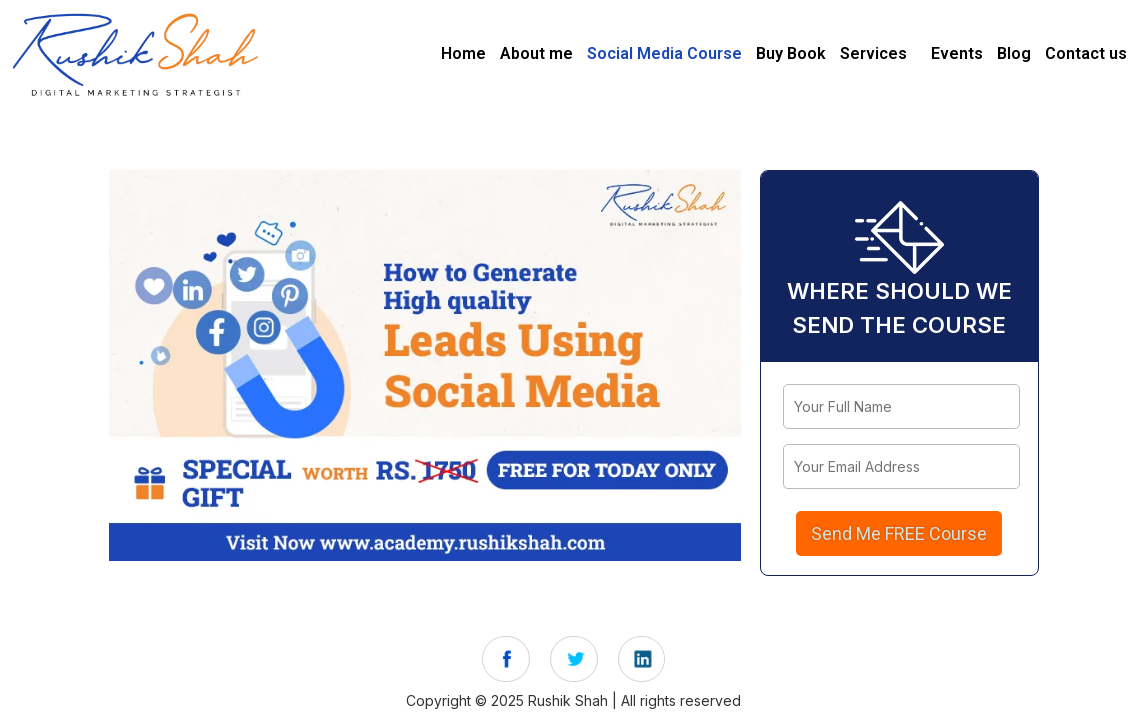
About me (536, 53)
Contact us (1086, 53)
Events (957, 53)
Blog (1014, 53)
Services (873, 53)
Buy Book (791, 53)
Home (463, 53)
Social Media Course (664, 53)
